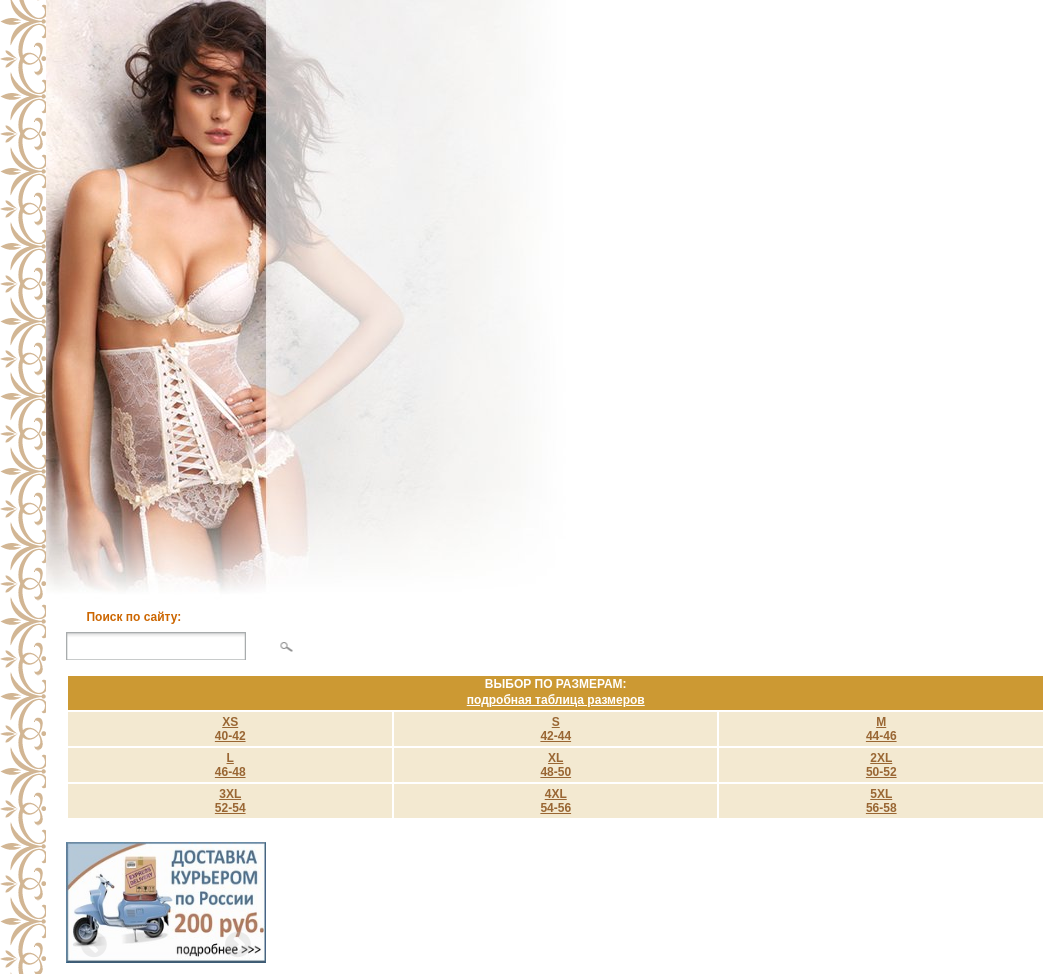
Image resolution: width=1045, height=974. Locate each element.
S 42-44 (555, 729)
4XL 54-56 (555, 801)
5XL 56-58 (881, 801)
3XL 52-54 (230, 801)
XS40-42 (230, 729)
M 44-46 (881, 729)
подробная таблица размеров (556, 700)
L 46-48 (230, 765)
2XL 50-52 (881, 765)
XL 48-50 (555, 765)
